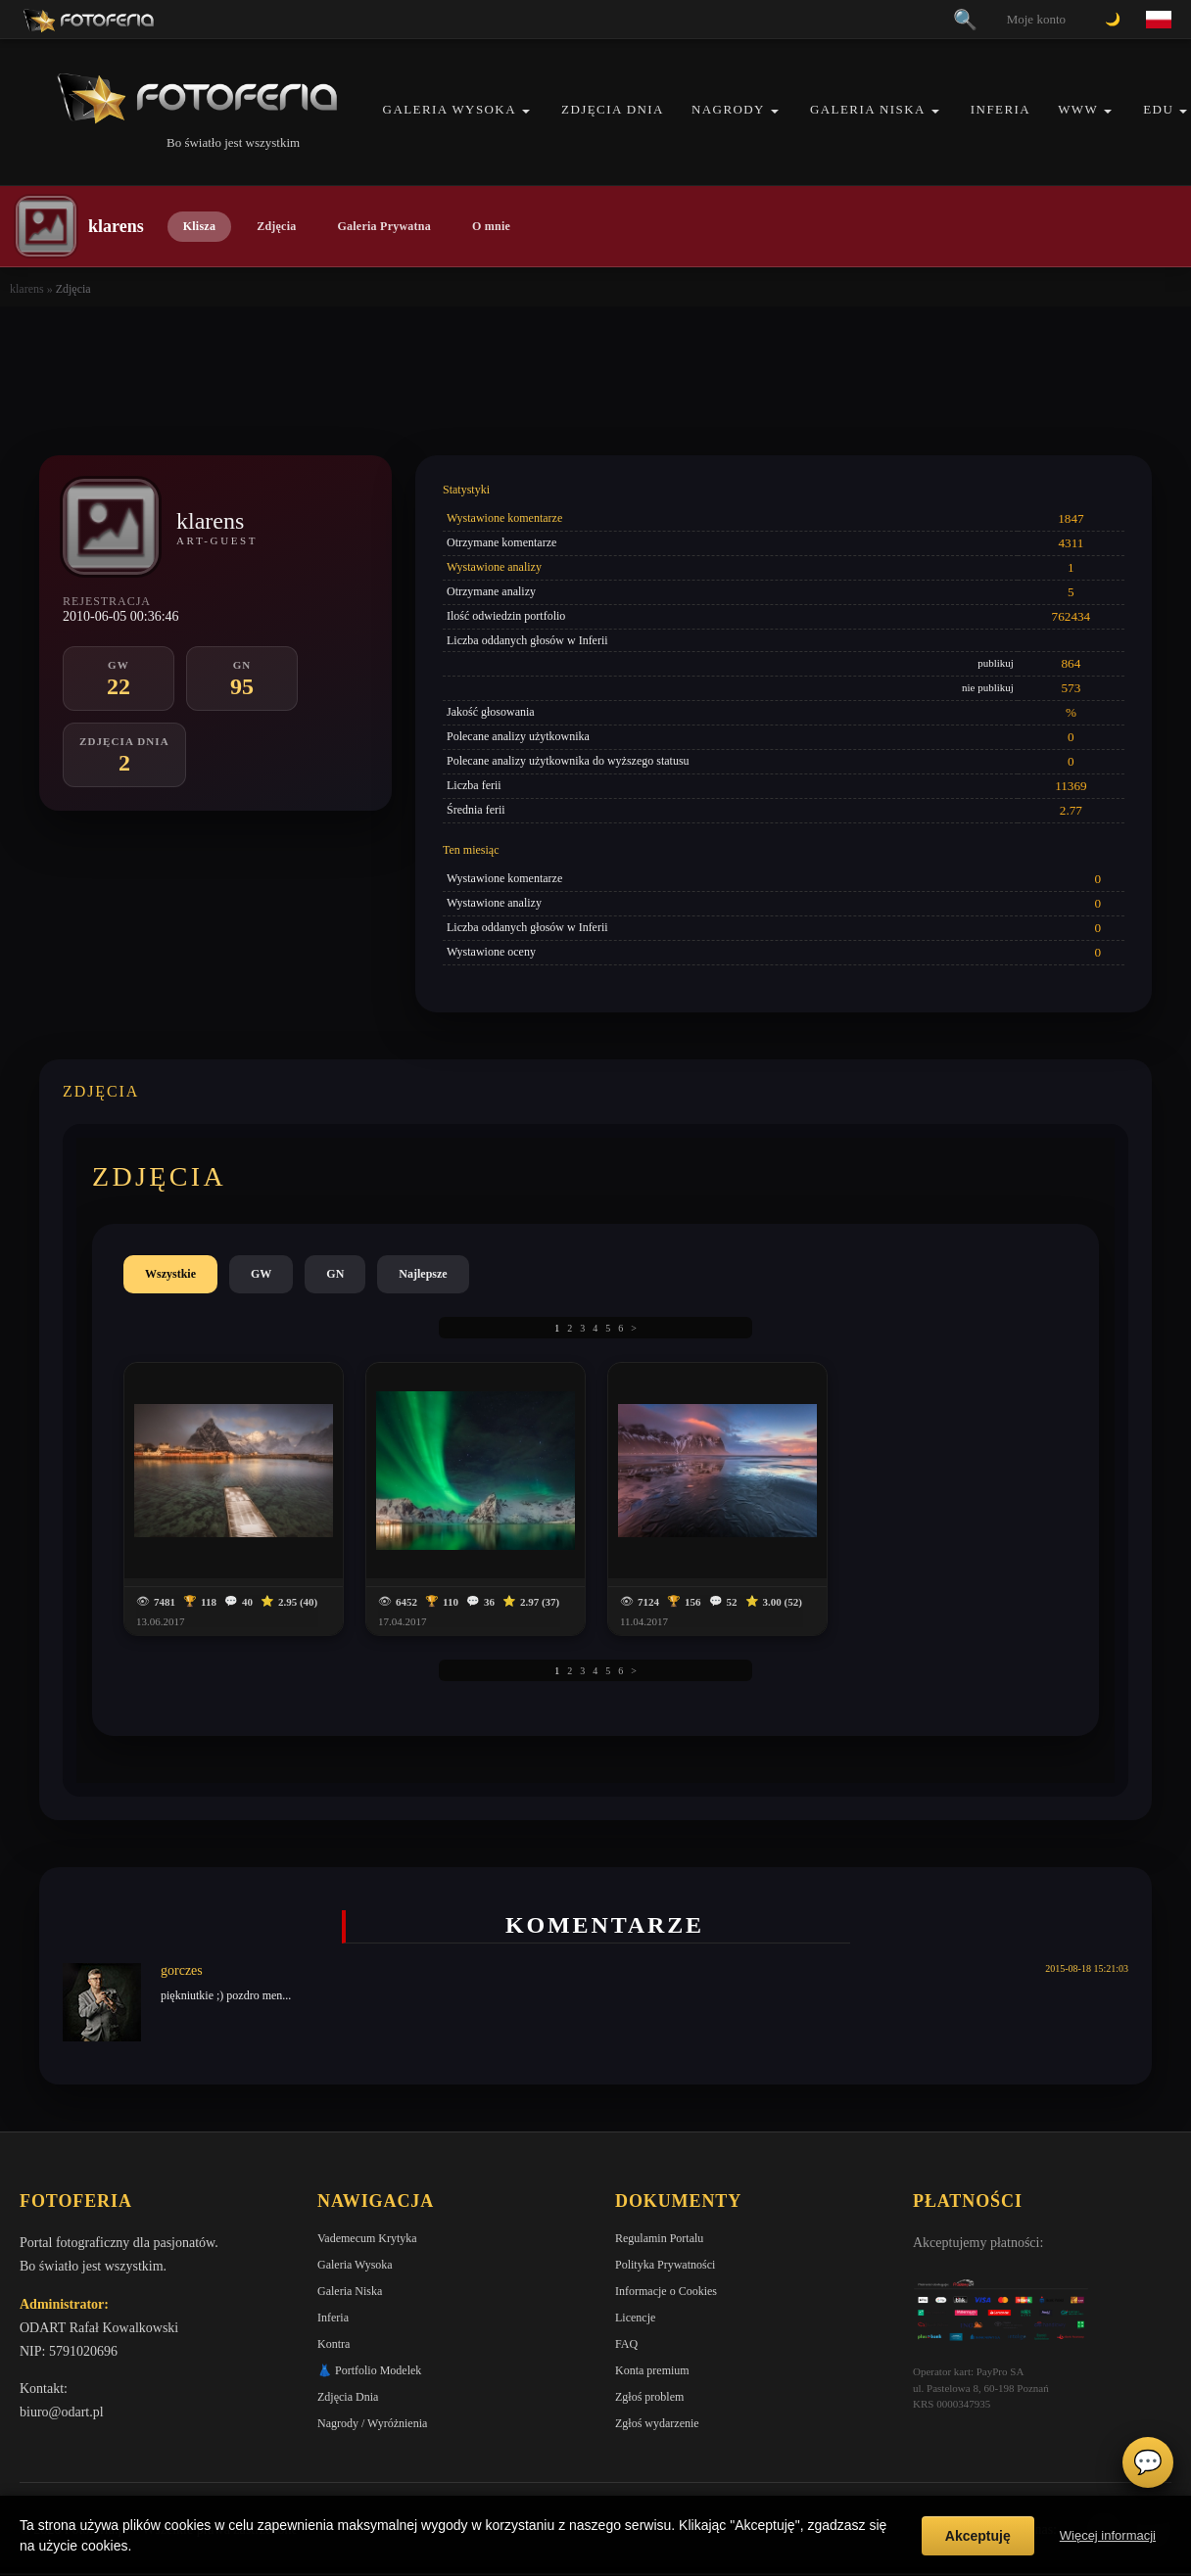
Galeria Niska (868, 109)
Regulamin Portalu (659, 2238)
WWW (1078, 109)
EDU (1158, 109)
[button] (526, 111)
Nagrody (728, 109)
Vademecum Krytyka (367, 2238)
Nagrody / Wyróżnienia (372, 2423)
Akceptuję (978, 2536)
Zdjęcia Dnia (612, 109)
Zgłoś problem (649, 2397)
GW (261, 1274)
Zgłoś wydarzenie (657, 2423)
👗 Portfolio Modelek (369, 2370)
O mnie (491, 226)
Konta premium (652, 2370)
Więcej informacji (1108, 2535)
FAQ (626, 2344)
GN (335, 1274)
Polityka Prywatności (665, 2265)
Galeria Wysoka (449, 109)
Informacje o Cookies (666, 2291)
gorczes (182, 1970)
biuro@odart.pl (62, 2412)
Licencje (635, 2317)
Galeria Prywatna (384, 226)
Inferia (1000, 109)
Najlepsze (423, 1274)
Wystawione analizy (494, 567)
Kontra (333, 2344)
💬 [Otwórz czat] (1148, 2462)
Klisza (199, 226)
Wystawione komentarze (504, 518)
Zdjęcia (276, 226)
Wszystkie (170, 1274)
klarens (27, 289)
